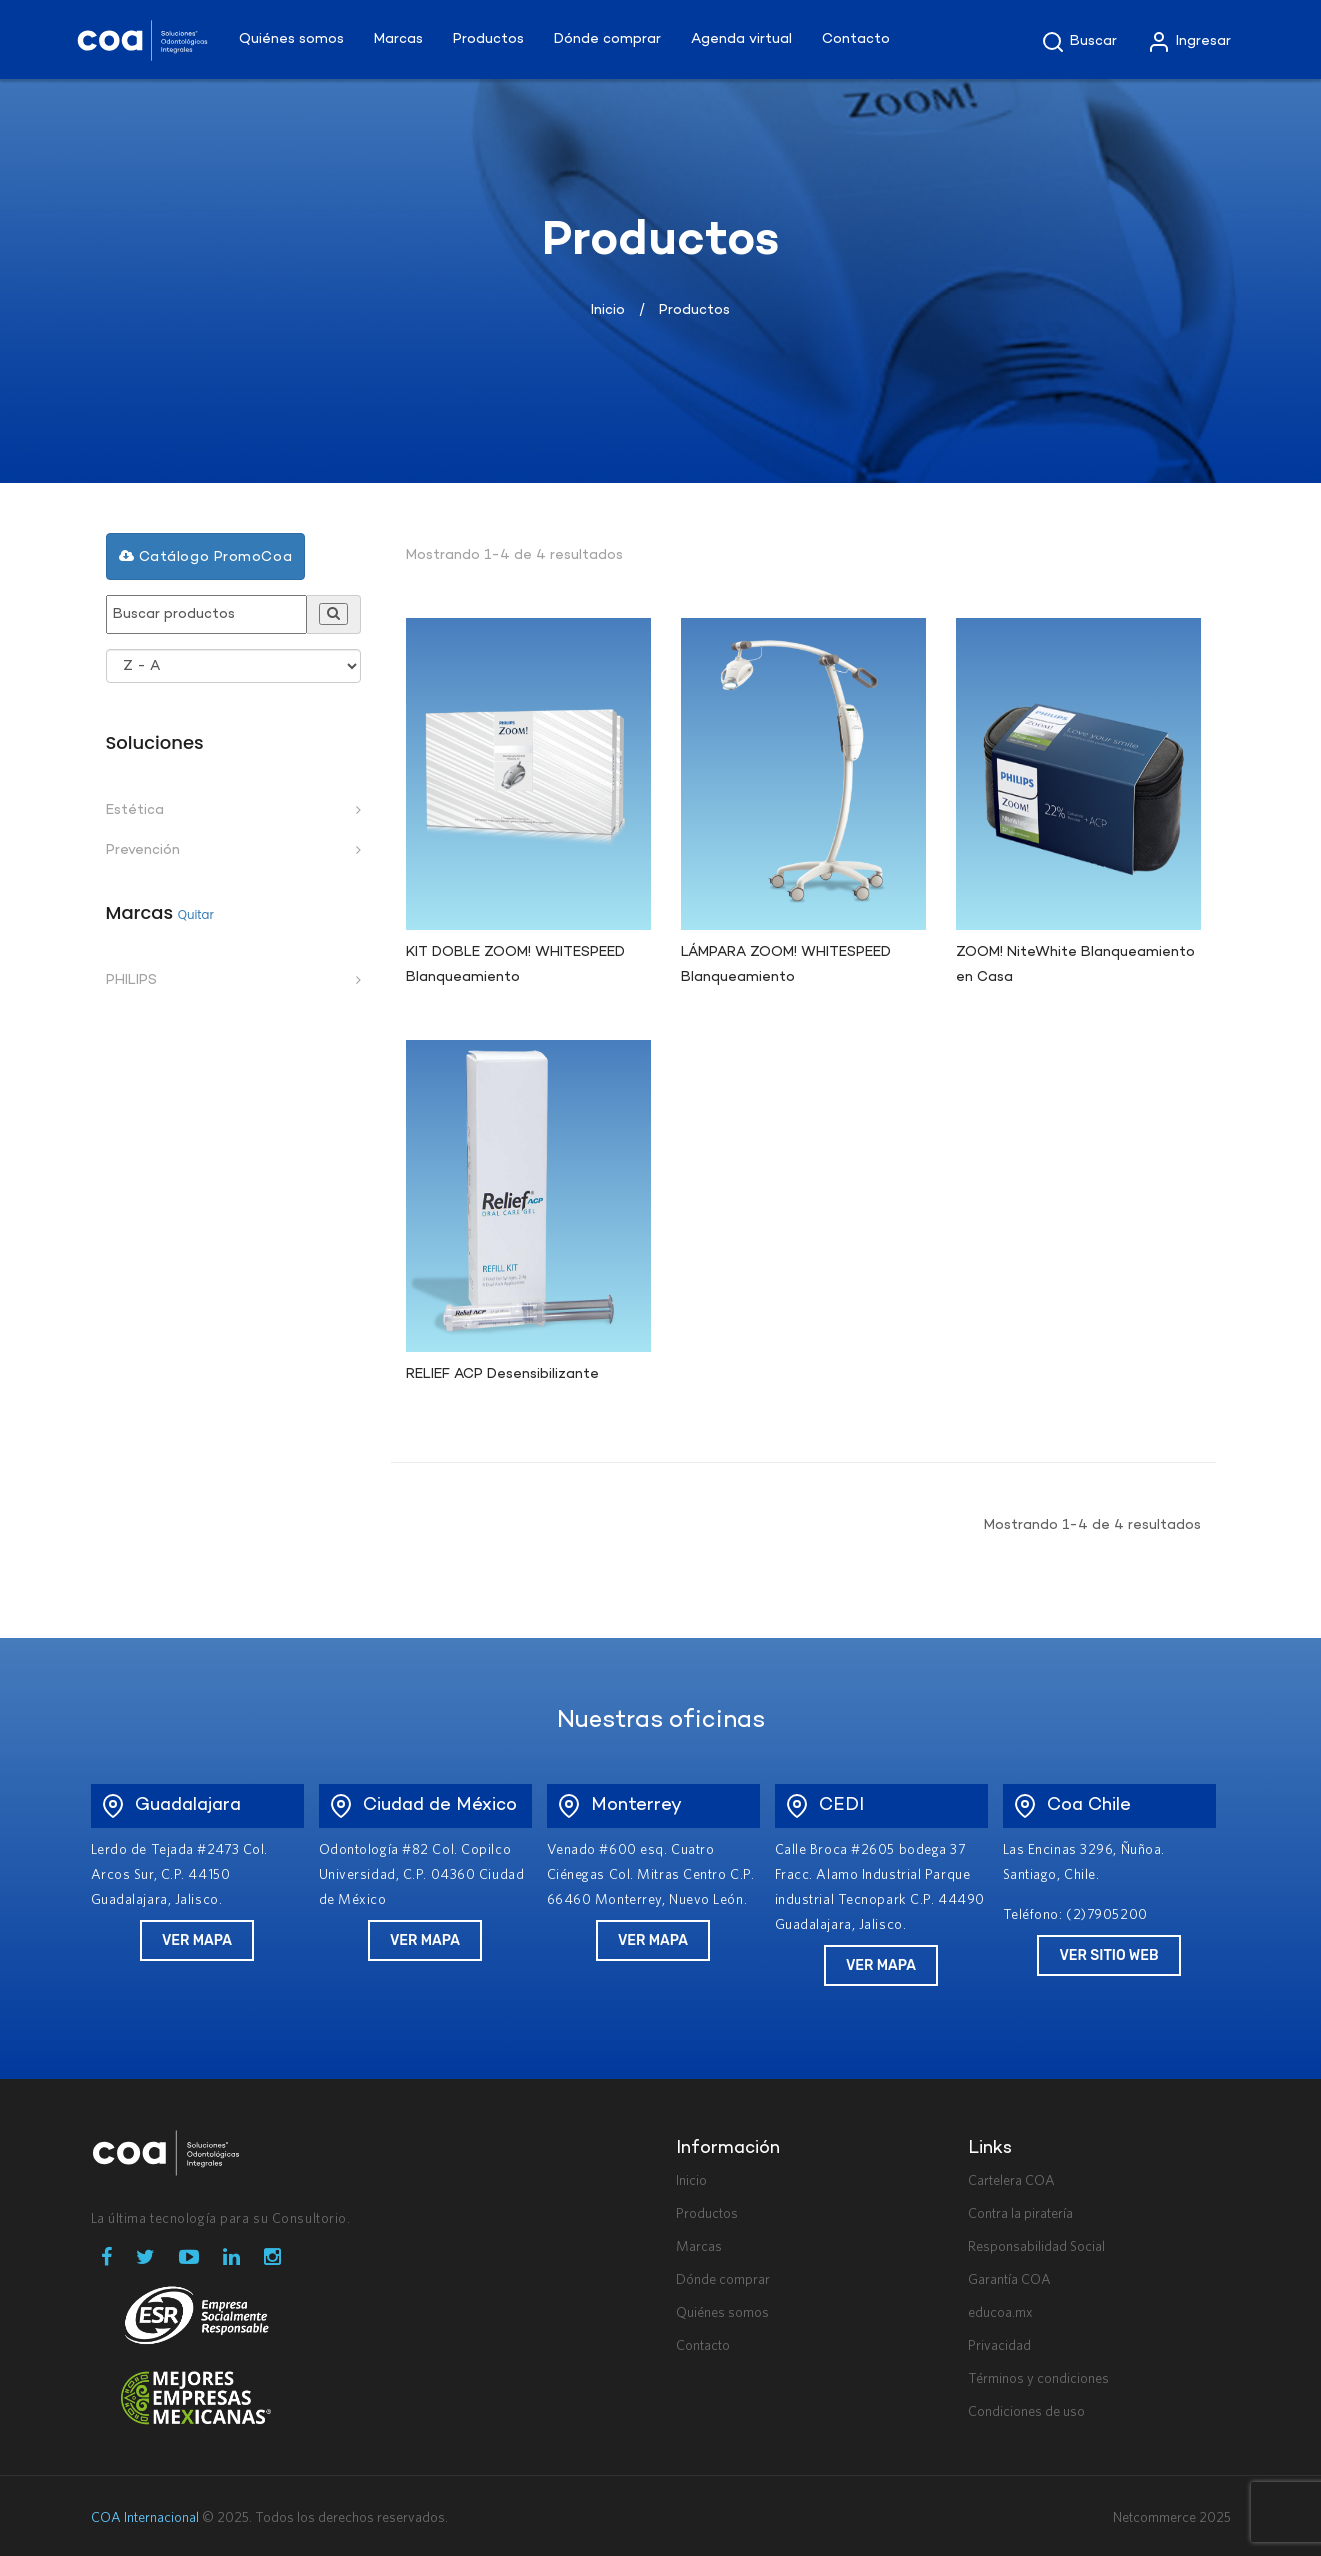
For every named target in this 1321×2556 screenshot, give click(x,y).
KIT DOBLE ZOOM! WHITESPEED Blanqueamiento (515, 965)
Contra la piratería (1020, 2214)
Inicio (608, 310)
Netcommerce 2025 (1172, 2518)
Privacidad (999, 2346)
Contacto (703, 2346)
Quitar (196, 915)
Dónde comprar (723, 2280)
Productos (707, 2214)
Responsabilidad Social (1036, 2247)
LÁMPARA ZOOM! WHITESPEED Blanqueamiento (785, 965)
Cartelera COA (1011, 2181)
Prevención (143, 850)
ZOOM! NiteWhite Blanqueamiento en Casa (1074, 965)
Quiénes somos (722, 2313)
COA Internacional (145, 2518)
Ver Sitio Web (1108, 1955)
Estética (135, 810)
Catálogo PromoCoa (206, 556)
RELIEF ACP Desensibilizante (502, 1374)
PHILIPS (131, 980)
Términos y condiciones (1038, 2379)
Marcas (699, 2247)
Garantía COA (1009, 2280)
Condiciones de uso (1026, 2412)
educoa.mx (1000, 2313)
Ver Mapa (197, 1940)
